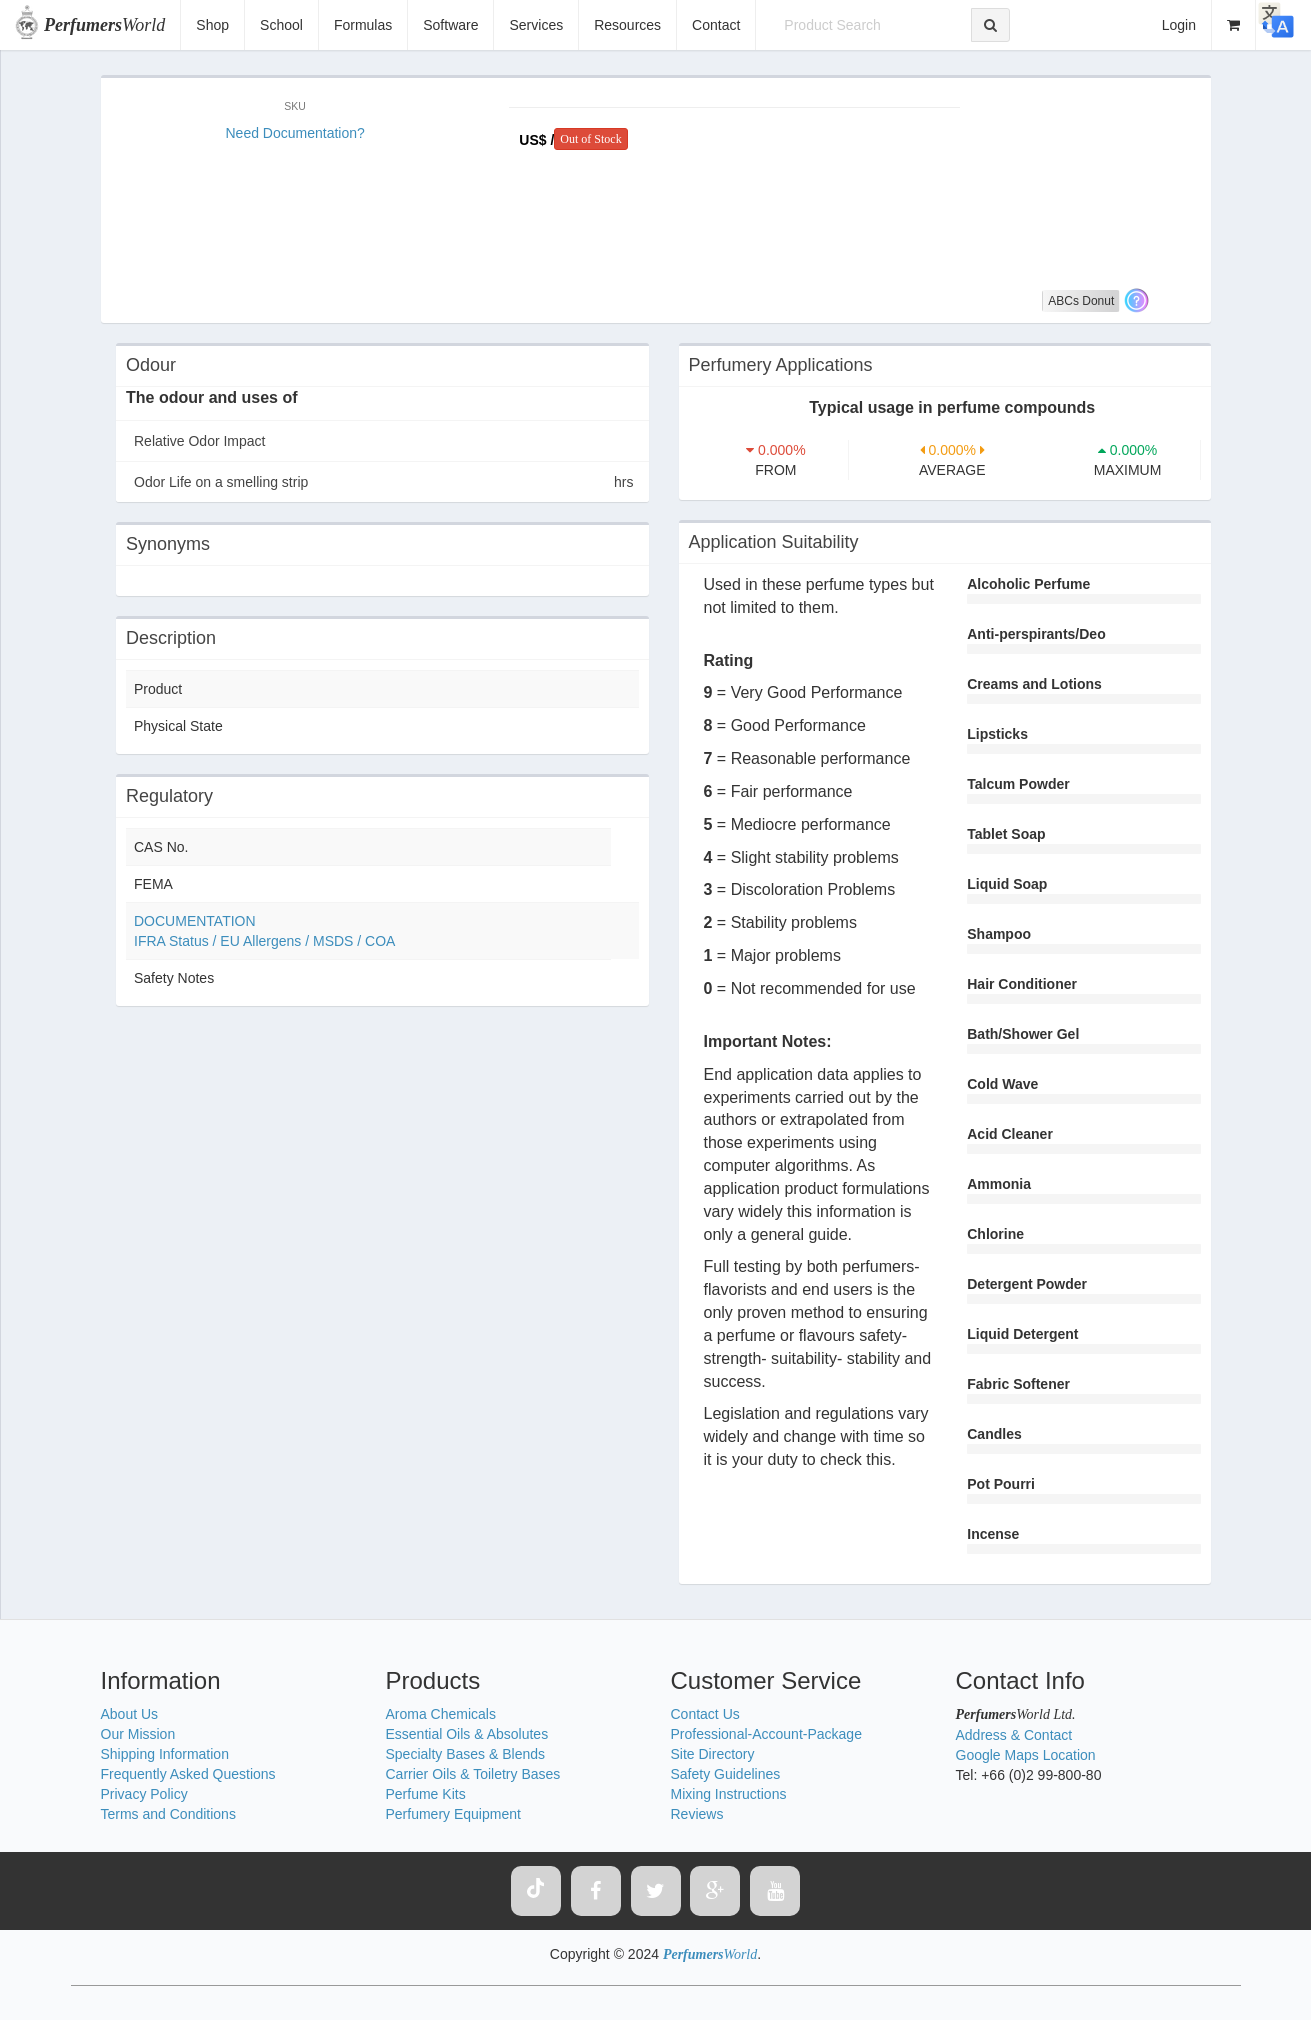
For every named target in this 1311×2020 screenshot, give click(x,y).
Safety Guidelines (726, 1774)
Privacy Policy (144, 1794)
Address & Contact (1014, 1735)
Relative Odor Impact (200, 441)
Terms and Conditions (168, 1814)
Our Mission (138, 1734)
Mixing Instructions (729, 1794)
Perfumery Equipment (453, 1814)
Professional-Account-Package (766, 1734)
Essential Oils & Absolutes (467, 1734)
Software (450, 25)
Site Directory (713, 1754)
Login (1179, 25)
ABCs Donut (1081, 301)
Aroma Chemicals (441, 1714)
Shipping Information (165, 1754)
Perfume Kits (426, 1794)
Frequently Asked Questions (188, 1774)
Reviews (697, 1814)
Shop (212, 25)
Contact (716, 25)
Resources (627, 25)
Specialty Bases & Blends (466, 1754)
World (104, 25)
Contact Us (705, 1714)
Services (536, 25)
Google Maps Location (1026, 1755)
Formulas (363, 25)
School (281, 25)
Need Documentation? (295, 133)
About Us (130, 1714)
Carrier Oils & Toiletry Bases (473, 1774)
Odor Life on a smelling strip (384, 482)
